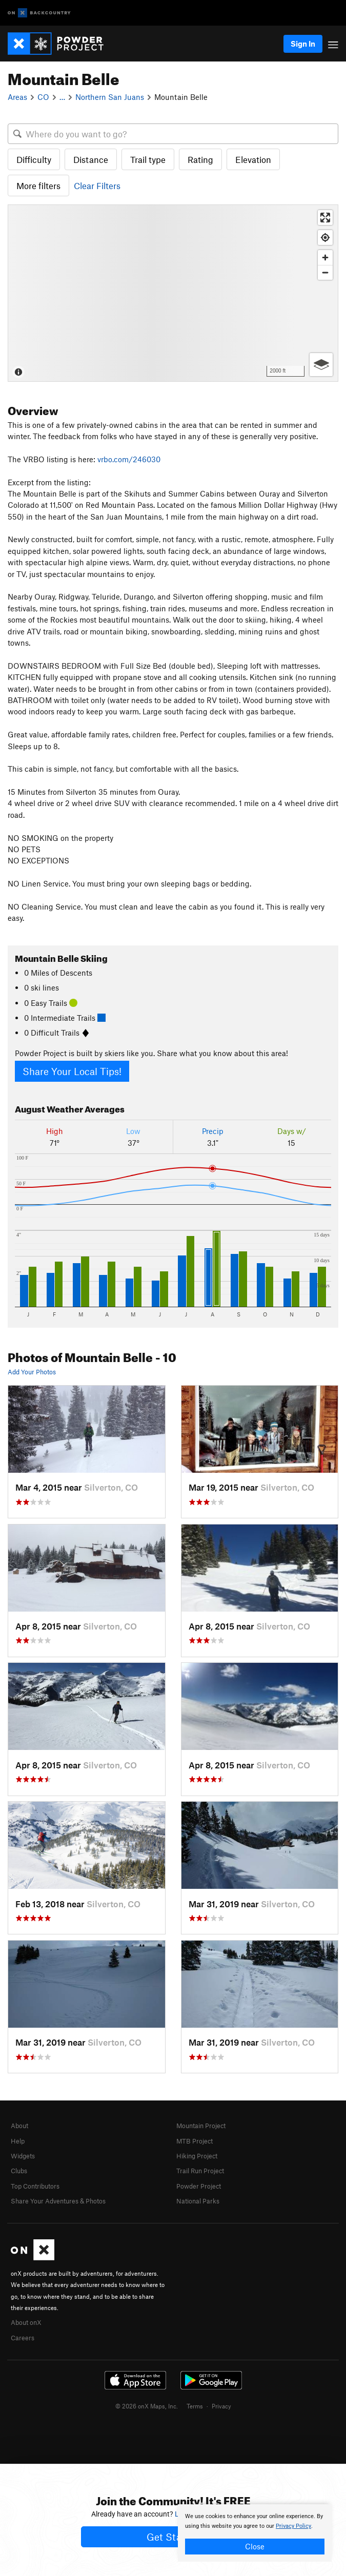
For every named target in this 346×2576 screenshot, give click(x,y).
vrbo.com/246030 (128, 459)
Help (18, 2141)
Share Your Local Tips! (72, 1071)
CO (43, 96)
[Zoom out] (325, 272)
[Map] (173, 293)
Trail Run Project (200, 2171)
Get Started (173, 2537)
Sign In (303, 43)
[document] (254, 2532)
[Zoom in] (325, 257)
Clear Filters (97, 185)
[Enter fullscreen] (325, 217)
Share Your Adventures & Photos (58, 2201)
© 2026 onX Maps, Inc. (146, 2405)
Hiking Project (196, 2156)
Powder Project (198, 2186)
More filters (38, 185)
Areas (17, 96)
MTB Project (194, 2141)
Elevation (253, 159)
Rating (200, 159)
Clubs (19, 2171)
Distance (90, 159)
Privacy (221, 2405)
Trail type (148, 159)
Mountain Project (201, 2125)
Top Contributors (35, 2186)
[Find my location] (325, 237)
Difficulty (33, 159)
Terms (195, 2405)
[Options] (321, 364)
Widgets (23, 2156)
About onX (26, 2322)
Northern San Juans (109, 96)
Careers (22, 2338)
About (19, 2125)
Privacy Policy (293, 2526)
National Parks (197, 2201)
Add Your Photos (32, 1372)
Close (254, 2546)
